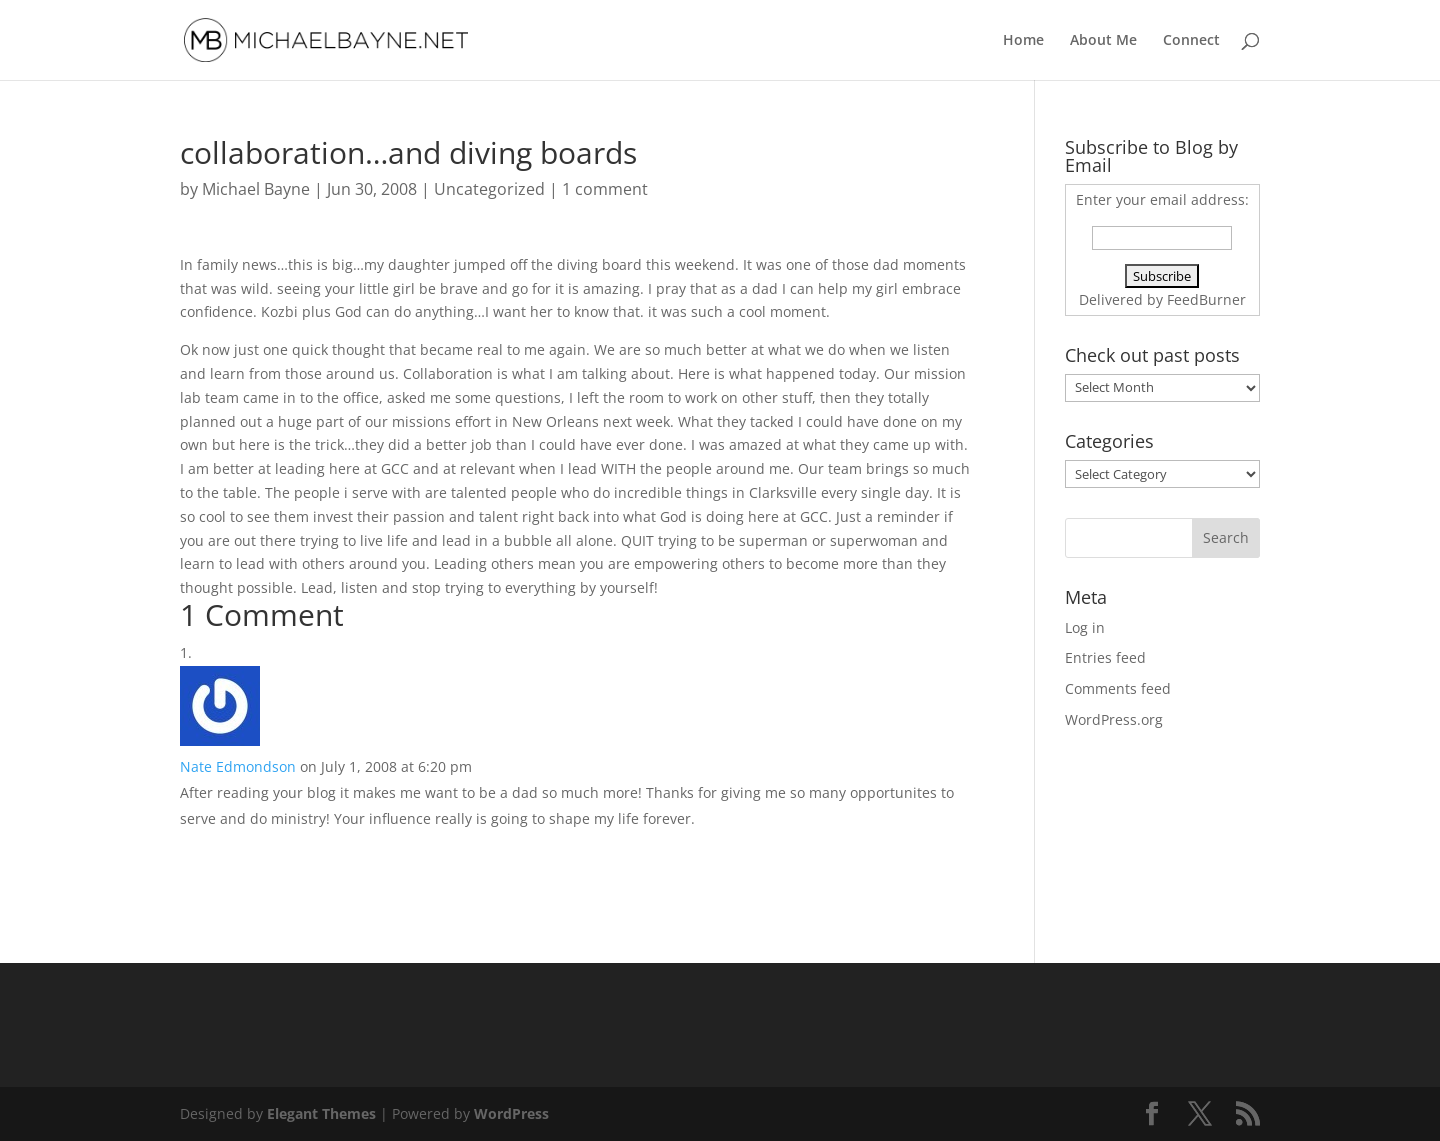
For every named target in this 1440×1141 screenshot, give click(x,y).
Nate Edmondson (238, 766)
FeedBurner (1206, 299)
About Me (1103, 41)
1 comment (605, 189)
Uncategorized (489, 189)
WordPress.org (1114, 719)
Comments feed (1118, 688)
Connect (1191, 41)
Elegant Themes (321, 1113)
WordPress (511, 1113)
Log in (1085, 627)
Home (1023, 41)
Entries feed (1105, 657)
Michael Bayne (256, 189)
